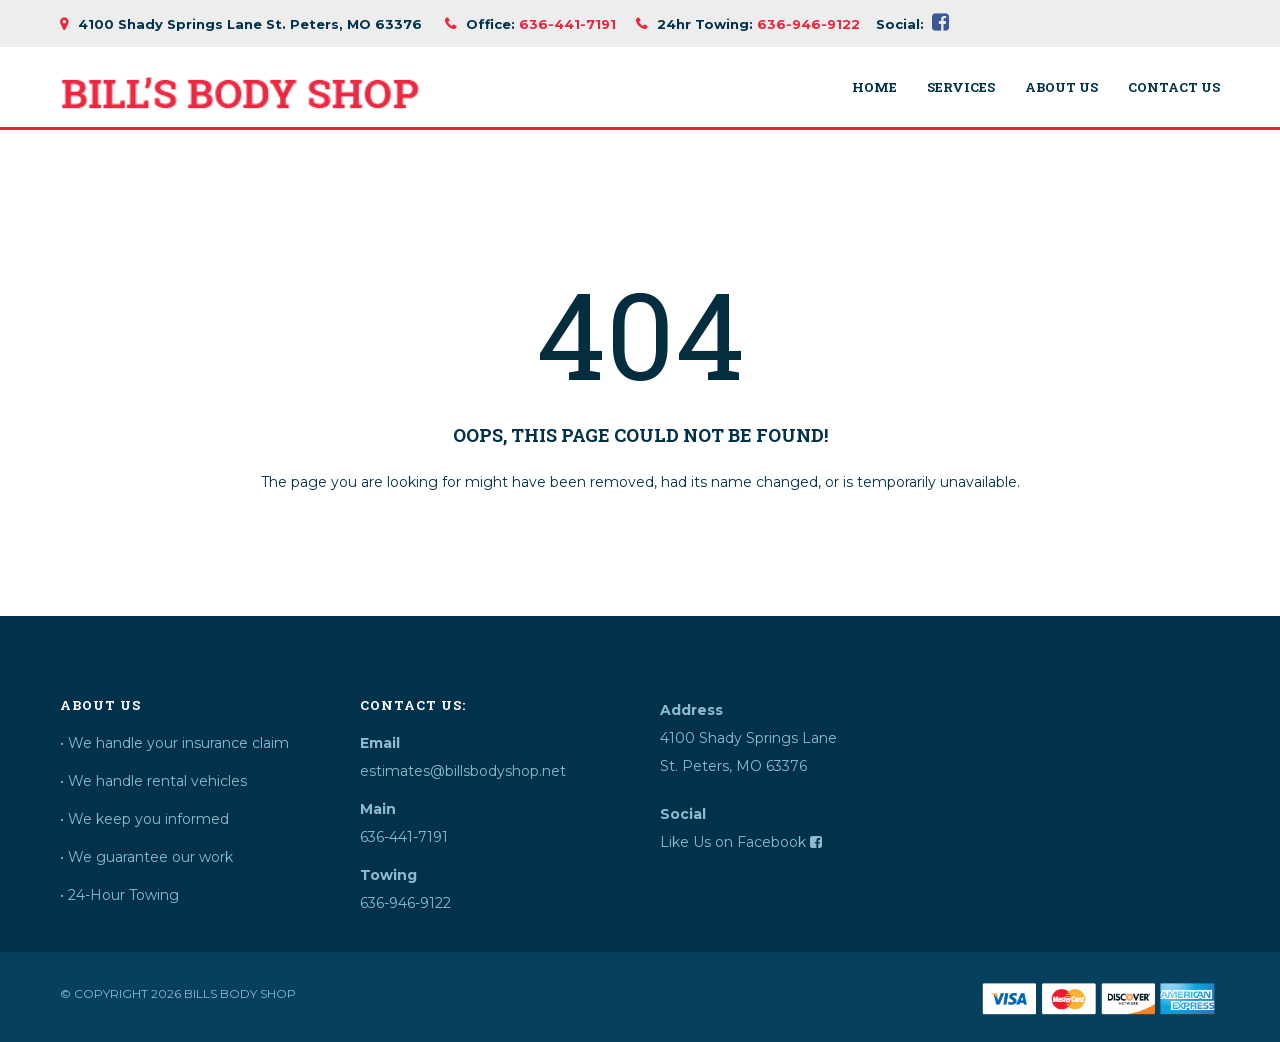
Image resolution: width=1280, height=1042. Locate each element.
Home (874, 87)
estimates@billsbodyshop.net (463, 771)
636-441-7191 (567, 24)
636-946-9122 (808, 24)
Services (961, 87)
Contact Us (1174, 87)
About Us (1061, 87)
